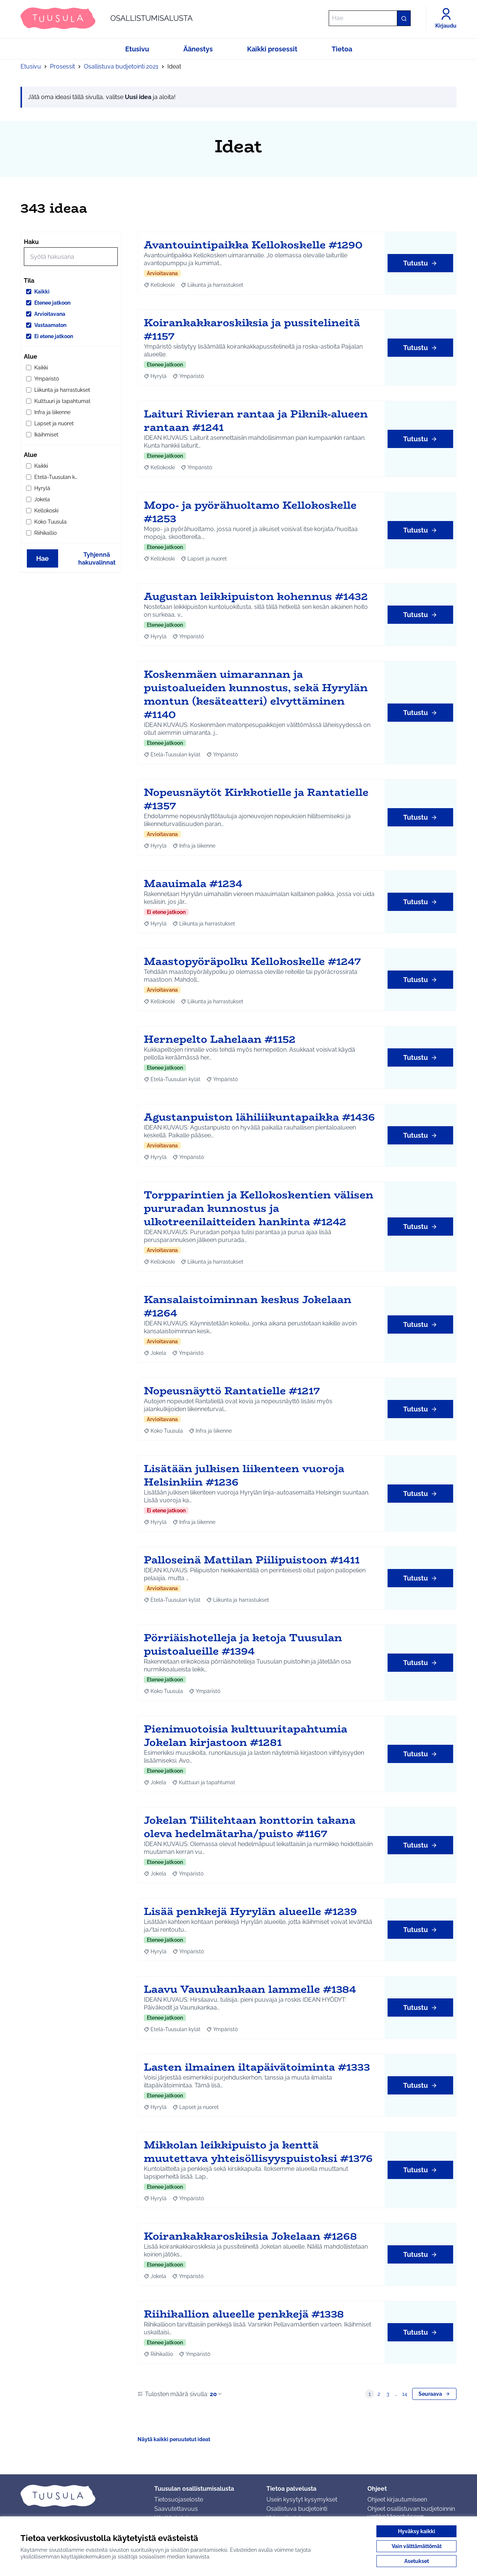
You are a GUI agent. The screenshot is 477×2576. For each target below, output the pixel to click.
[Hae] (369, 18)
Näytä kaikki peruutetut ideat (174, 2439)
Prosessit (62, 66)
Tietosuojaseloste (178, 2499)
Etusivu (30, 66)
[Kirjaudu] (446, 18)
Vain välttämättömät (417, 2546)
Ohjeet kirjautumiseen (397, 2499)
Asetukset (416, 2561)
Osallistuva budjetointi (296, 2508)
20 (216, 2394)
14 (404, 2394)
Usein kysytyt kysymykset (301, 2499)
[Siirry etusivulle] (106, 18)
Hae (42, 558)
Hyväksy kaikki (416, 2531)
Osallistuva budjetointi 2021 (121, 66)
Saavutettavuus (176, 2508)
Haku (31, 241)
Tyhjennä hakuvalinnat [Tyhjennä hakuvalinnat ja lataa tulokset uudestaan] (97, 558)
